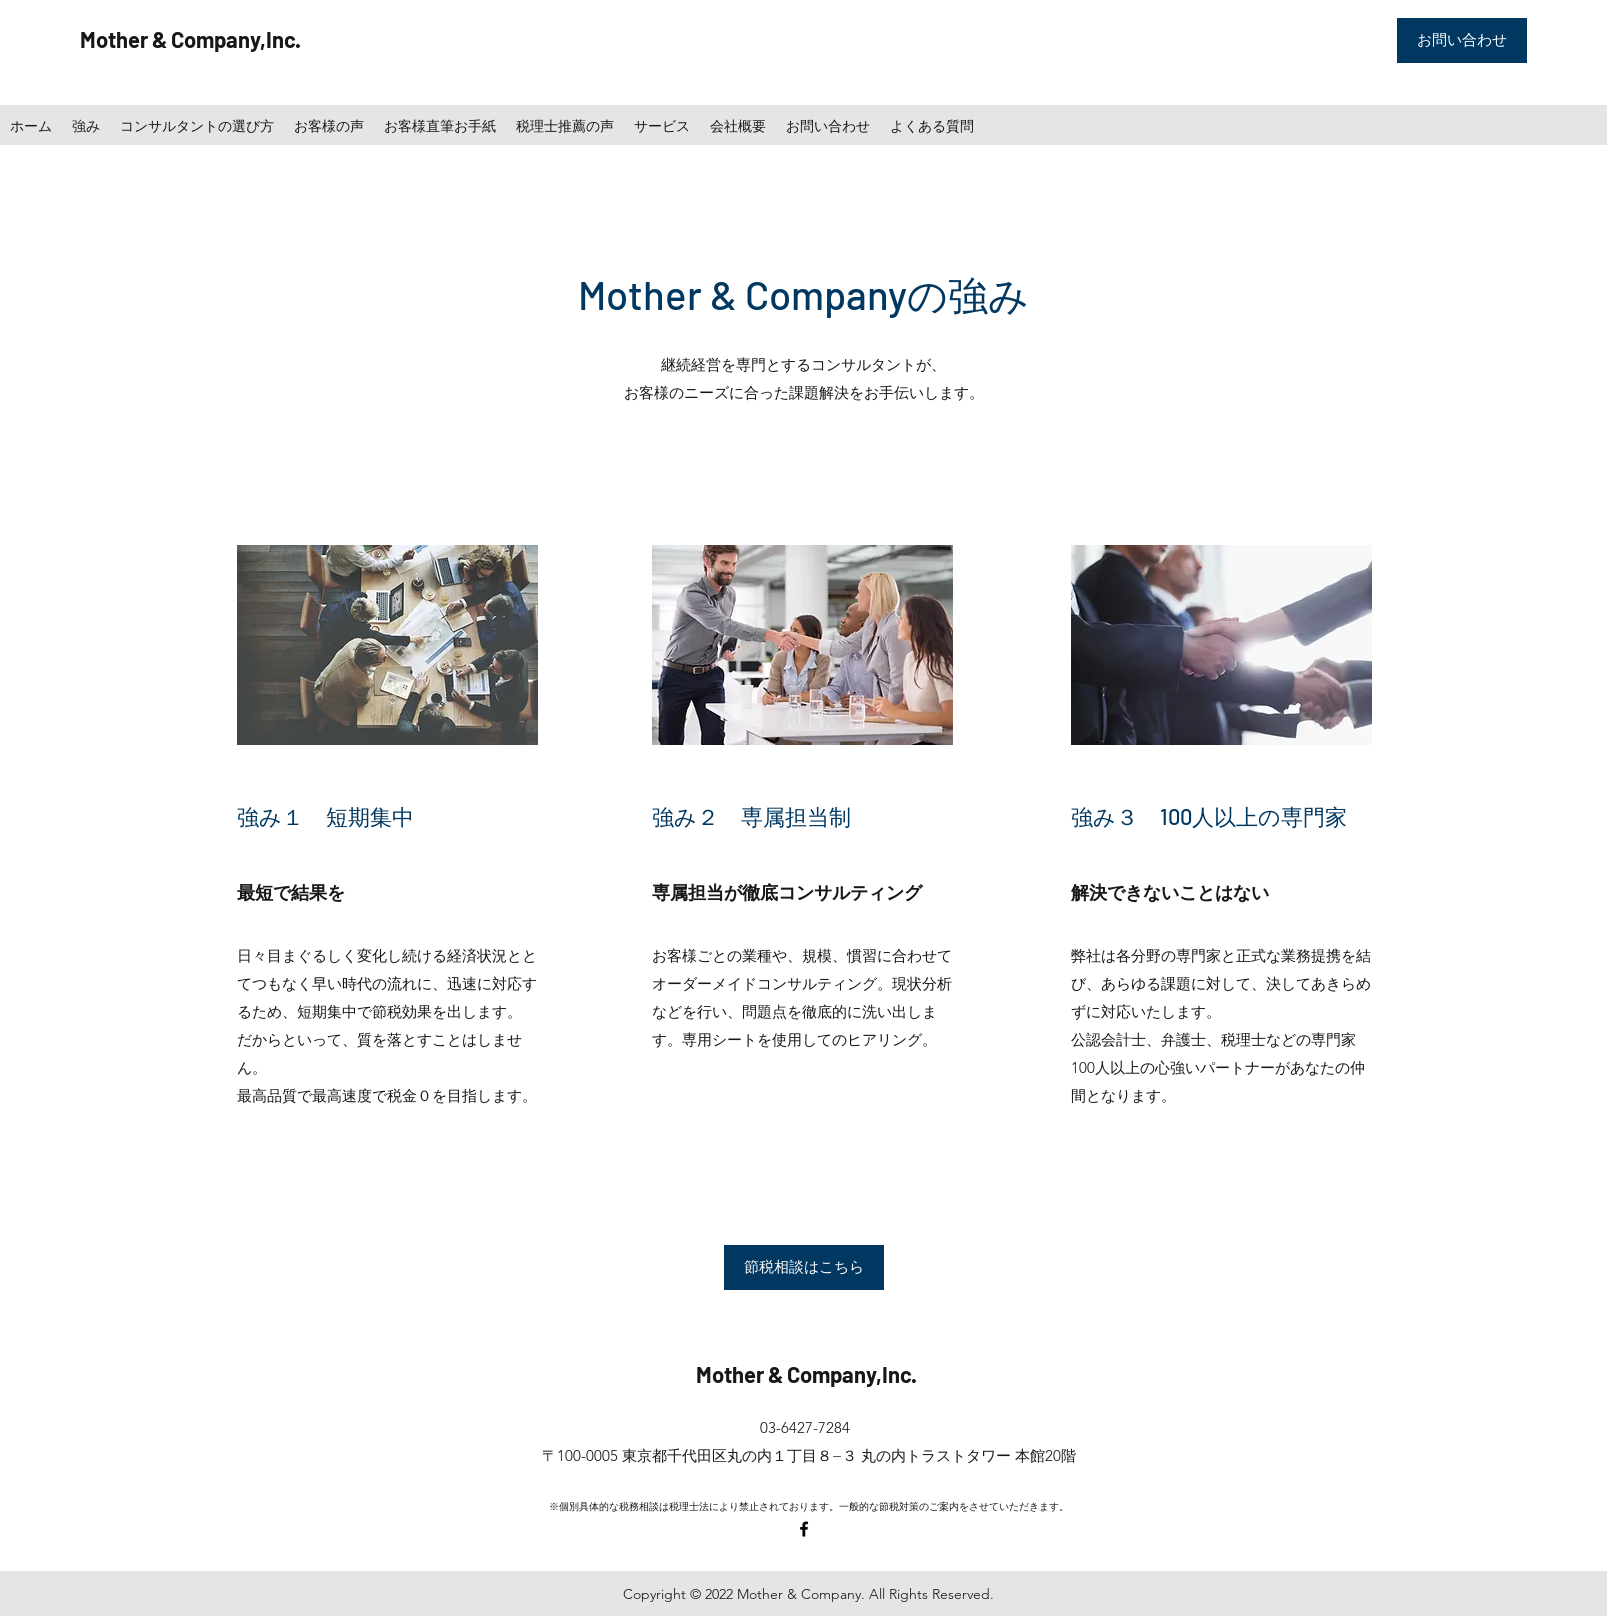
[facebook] (804, 1529)
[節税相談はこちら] (804, 1267)
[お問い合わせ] (1462, 40)
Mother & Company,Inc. (190, 39)
